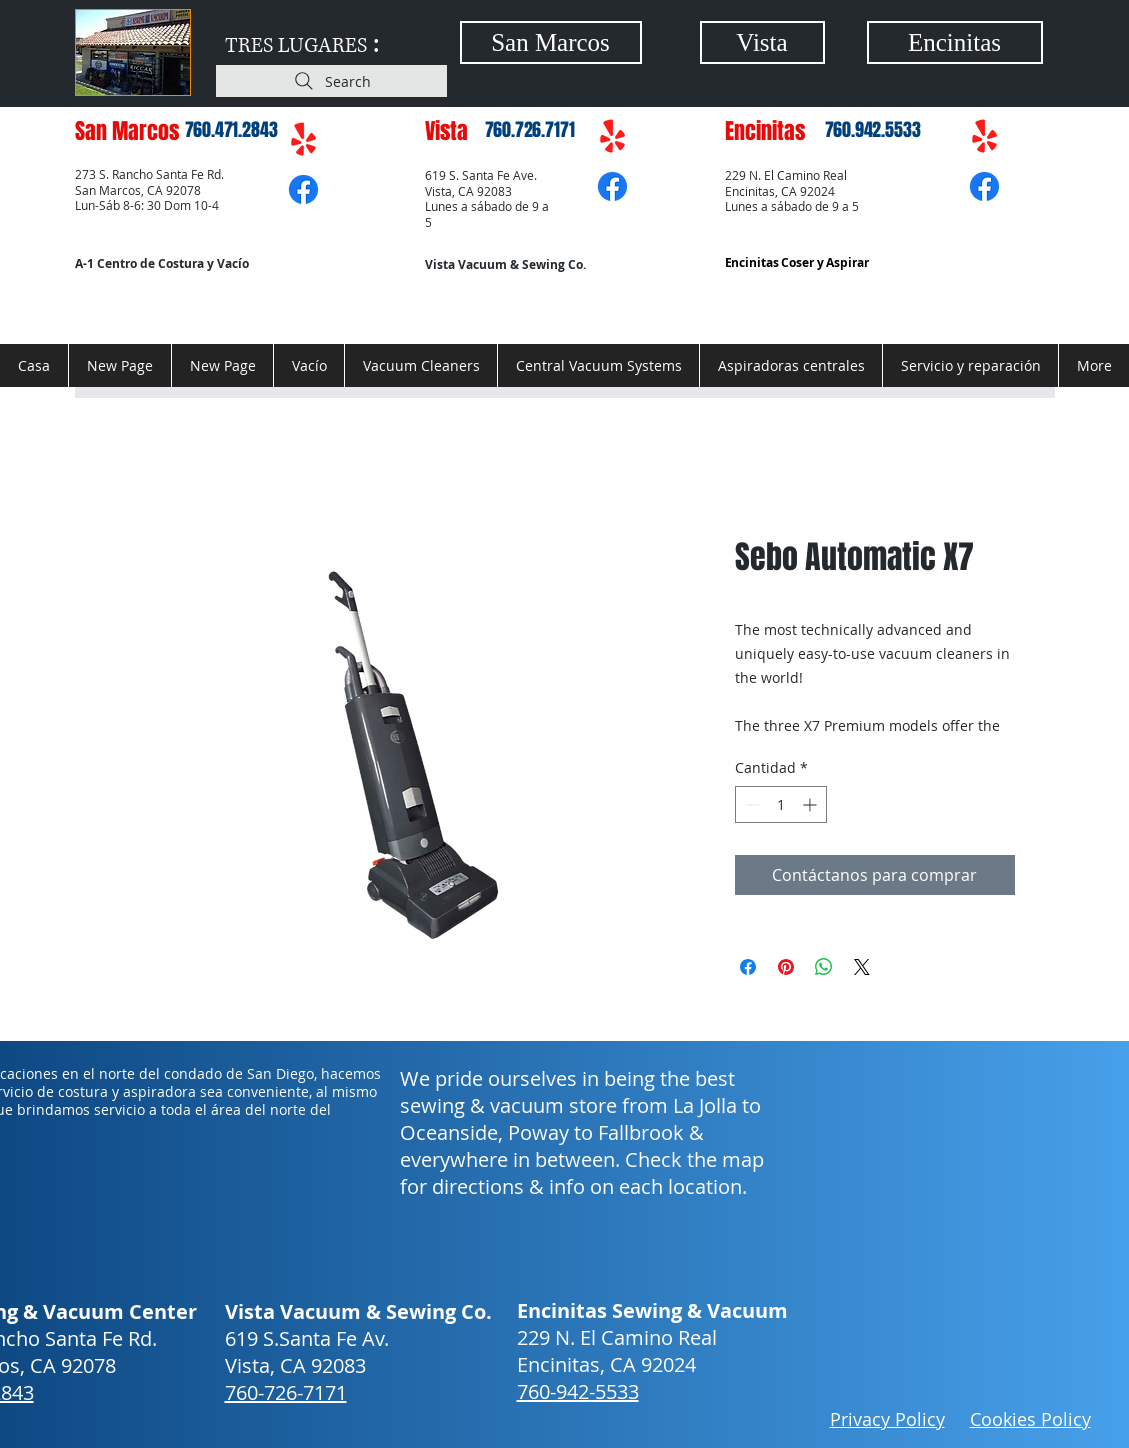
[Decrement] (750, 804)
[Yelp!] (303, 140)
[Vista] (762, 42)
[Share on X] (862, 967)
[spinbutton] (781, 804)
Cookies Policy (1030, 1419)
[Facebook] (303, 189)
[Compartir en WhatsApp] (824, 967)
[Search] (331, 81)
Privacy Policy (887, 1419)
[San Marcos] (551, 42)
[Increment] (811, 804)
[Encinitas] (955, 42)
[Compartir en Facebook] (748, 967)
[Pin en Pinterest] (786, 967)
